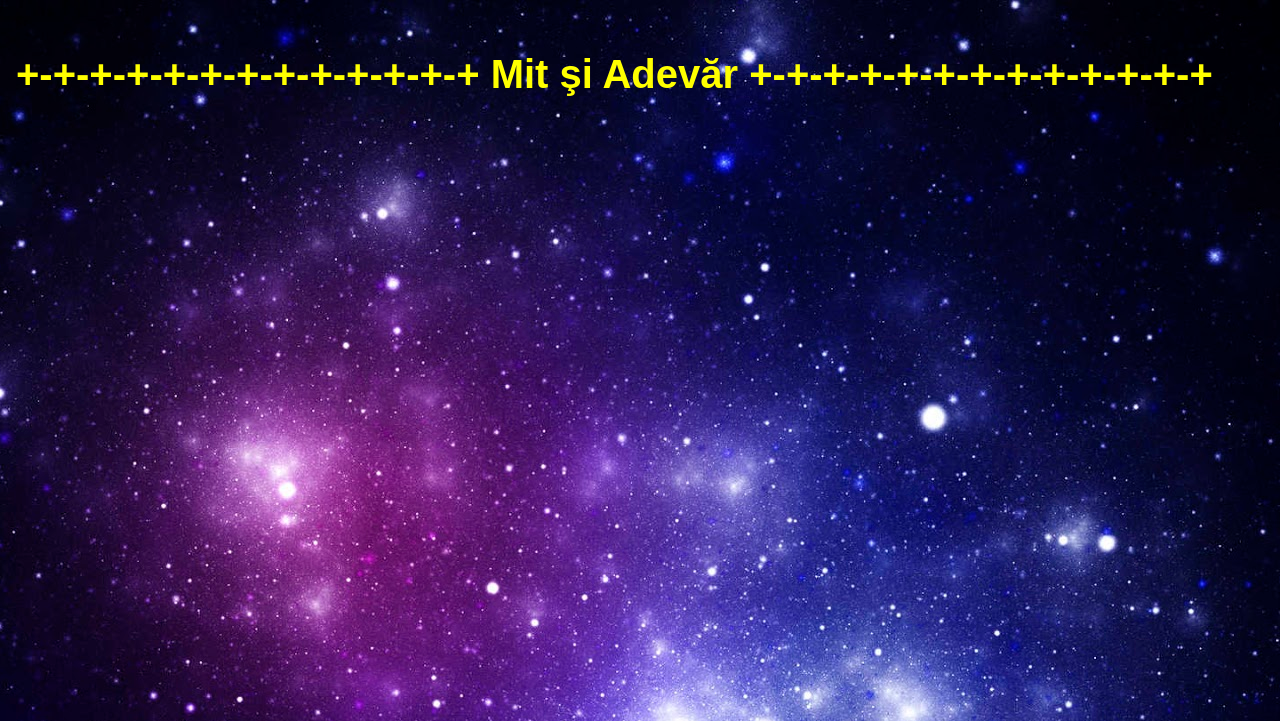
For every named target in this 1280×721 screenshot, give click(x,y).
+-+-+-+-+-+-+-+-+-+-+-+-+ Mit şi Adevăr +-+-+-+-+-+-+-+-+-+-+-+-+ (614, 74)
